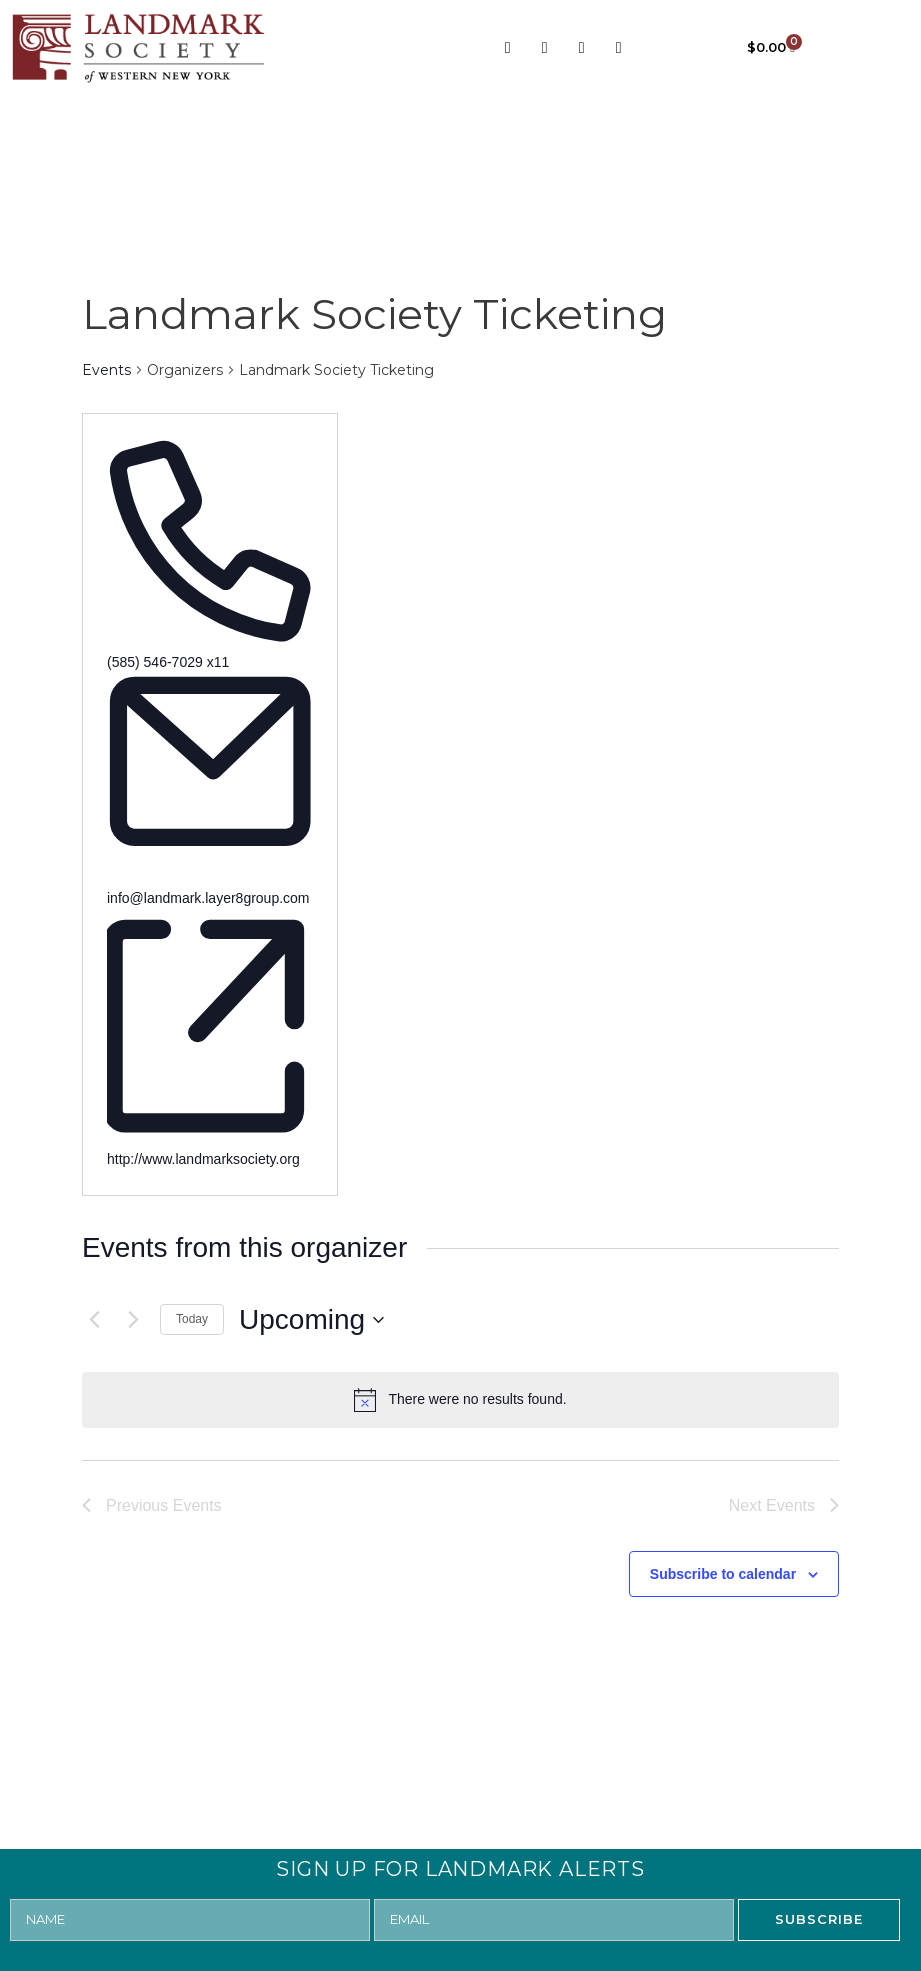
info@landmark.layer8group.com (208, 898)
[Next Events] (133, 1320)
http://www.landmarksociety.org (203, 1159)
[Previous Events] (94, 1320)
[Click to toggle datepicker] (311, 1320)
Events (106, 370)
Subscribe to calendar (723, 1574)
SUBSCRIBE (819, 1919)
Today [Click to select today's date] (192, 1319)
